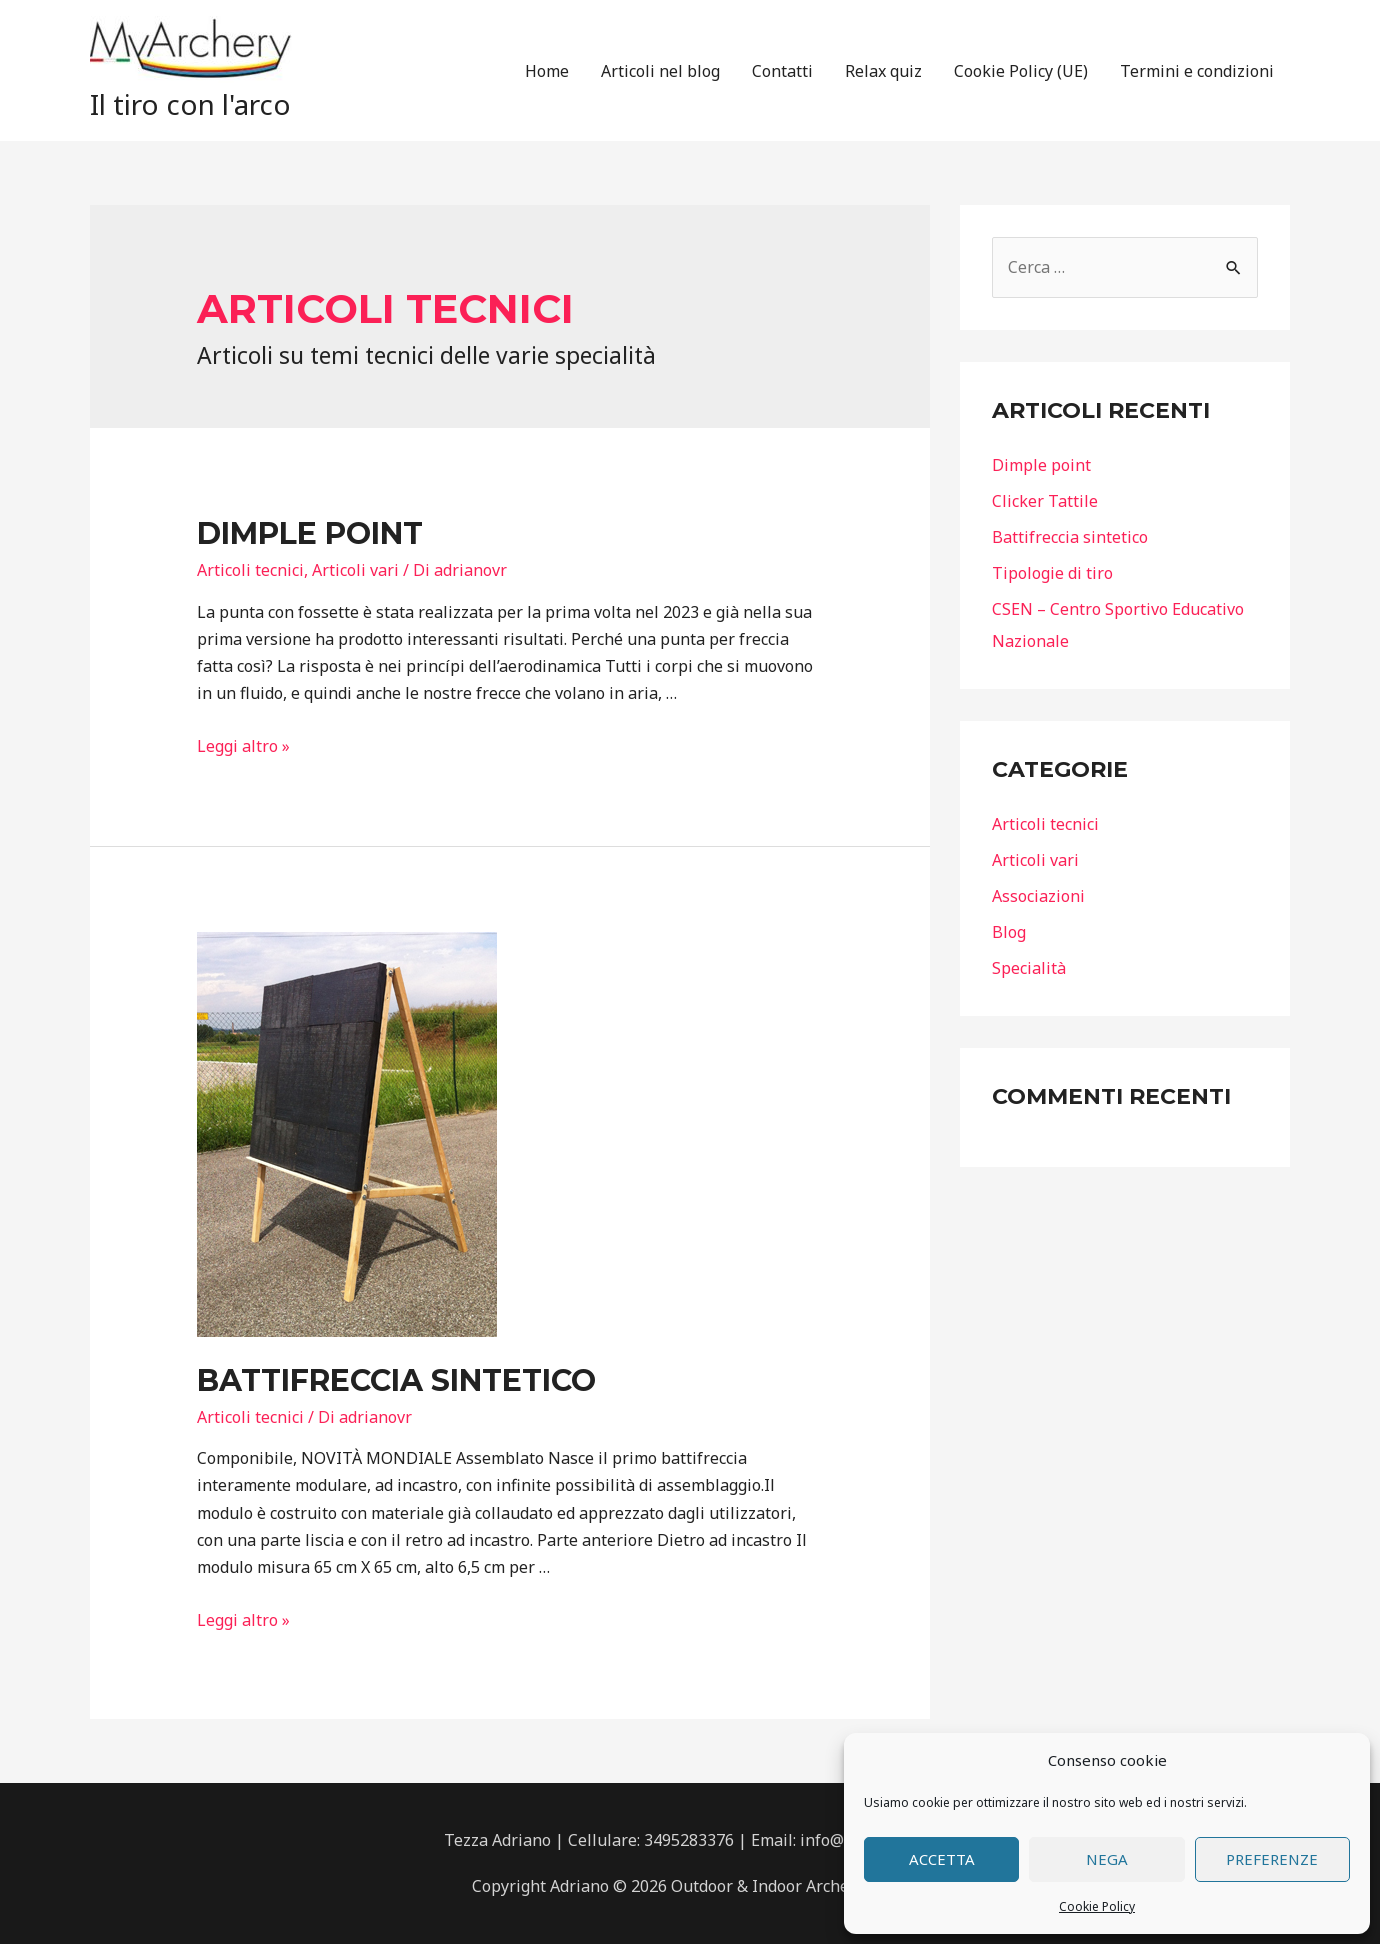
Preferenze (1272, 1859)
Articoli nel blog (660, 71)
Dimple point (310, 533)
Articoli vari (355, 570)
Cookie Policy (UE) (1021, 71)
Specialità (1029, 968)
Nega (1107, 1859)
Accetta (942, 1859)
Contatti (782, 71)
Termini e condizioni (1197, 71)
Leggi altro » (243, 746)
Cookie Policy (1097, 1906)
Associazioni (1038, 896)
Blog (1009, 932)
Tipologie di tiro (1052, 573)
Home (547, 71)
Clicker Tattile (1045, 501)
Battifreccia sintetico (396, 1380)
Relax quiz (883, 71)
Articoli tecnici (250, 570)
